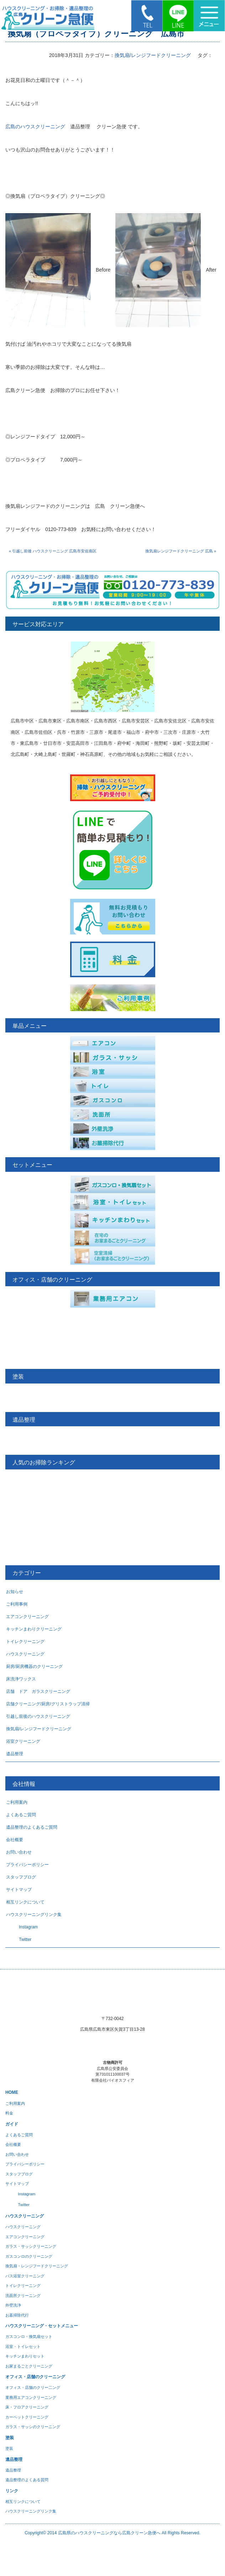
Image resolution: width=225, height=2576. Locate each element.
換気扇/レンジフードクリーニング (153, 55)
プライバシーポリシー (27, 1864)
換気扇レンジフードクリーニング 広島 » (180, 551)
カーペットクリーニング (26, 2417)
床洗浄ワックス (21, 1678)
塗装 (9, 2448)
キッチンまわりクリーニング (34, 1629)
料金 (9, 2113)
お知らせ (14, 1591)
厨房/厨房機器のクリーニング (34, 1666)
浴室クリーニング (23, 1741)
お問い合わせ (19, 1852)
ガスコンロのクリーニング (28, 2256)
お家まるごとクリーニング (28, 2366)
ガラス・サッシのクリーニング (32, 2427)
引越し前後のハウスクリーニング (38, 1716)
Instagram (22, 1927)
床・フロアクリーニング (26, 2407)
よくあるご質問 (21, 1814)
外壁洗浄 (13, 2305)
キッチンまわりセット (25, 2356)
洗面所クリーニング (23, 2295)
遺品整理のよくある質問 (26, 2480)
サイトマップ (19, 1889)
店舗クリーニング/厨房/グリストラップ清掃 (48, 1703)
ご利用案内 (16, 1802)
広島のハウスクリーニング (35, 126)
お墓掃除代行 (17, 2315)
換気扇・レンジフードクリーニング (36, 2266)
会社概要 (14, 1839)
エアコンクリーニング (27, 1616)
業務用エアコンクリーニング (30, 2397)
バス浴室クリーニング (25, 2276)
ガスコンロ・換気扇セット (28, 2336)
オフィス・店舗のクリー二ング (32, 2387)
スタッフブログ (21, 1877)
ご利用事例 (16, 1604)
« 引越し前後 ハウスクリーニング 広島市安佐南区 (52, 551)
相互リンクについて (25, 1902)
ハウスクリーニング (25, 1654)
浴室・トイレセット (23, 2346)
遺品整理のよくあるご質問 (31, 1827)
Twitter (18, 1939)
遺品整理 (14, 1753)
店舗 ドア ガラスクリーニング (38, 1691)
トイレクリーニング (25, 1641)
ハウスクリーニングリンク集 (34, 1914)
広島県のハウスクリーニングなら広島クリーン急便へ (109, 2532)
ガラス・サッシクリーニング (30, 2246)
